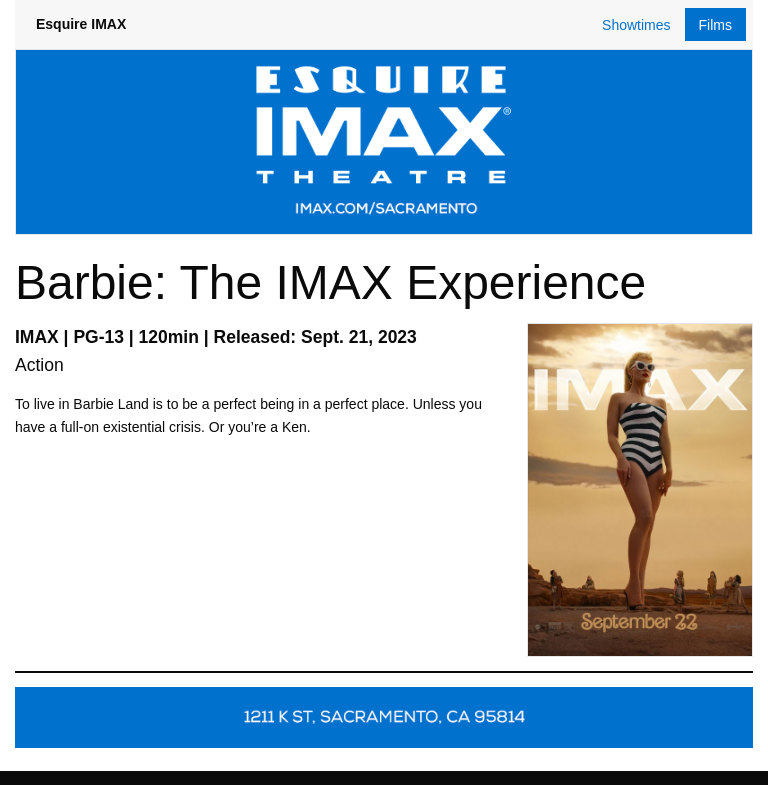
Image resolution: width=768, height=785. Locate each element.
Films (715, 25)
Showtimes (636, 25)
